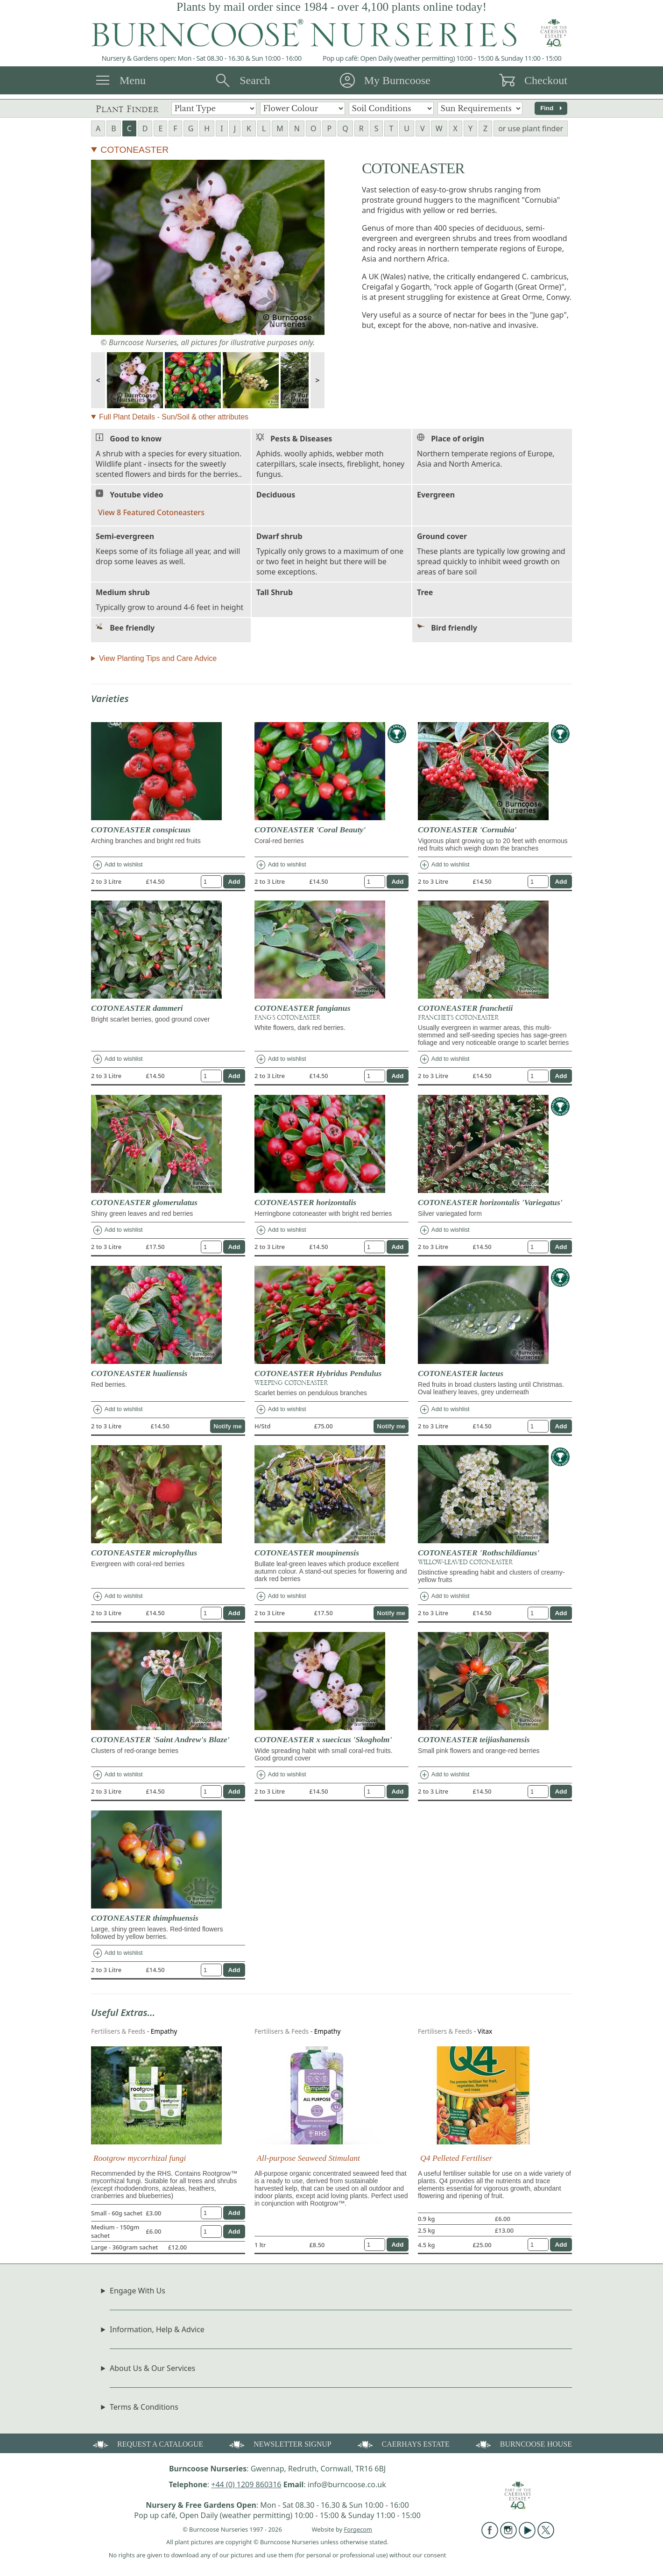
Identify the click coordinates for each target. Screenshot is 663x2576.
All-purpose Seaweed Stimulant (308, 2158)
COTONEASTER (134, 150)
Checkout (545, 80)
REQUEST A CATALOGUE (147, 2443)
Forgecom (358, 2529)
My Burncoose (397, 80)
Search (255, 80)
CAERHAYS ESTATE (403, 2443)
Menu (133, 80)
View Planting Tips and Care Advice (158, 658)
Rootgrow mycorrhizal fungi (139, 2158)
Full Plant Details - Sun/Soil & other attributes (173, 417)
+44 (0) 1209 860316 (246, 2484)
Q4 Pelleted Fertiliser (456, 2158)
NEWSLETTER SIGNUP (279, 2443)
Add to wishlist (117, 865)
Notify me (227, 1426)
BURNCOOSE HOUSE (523, 2443)
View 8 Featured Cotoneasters (151, 512)
